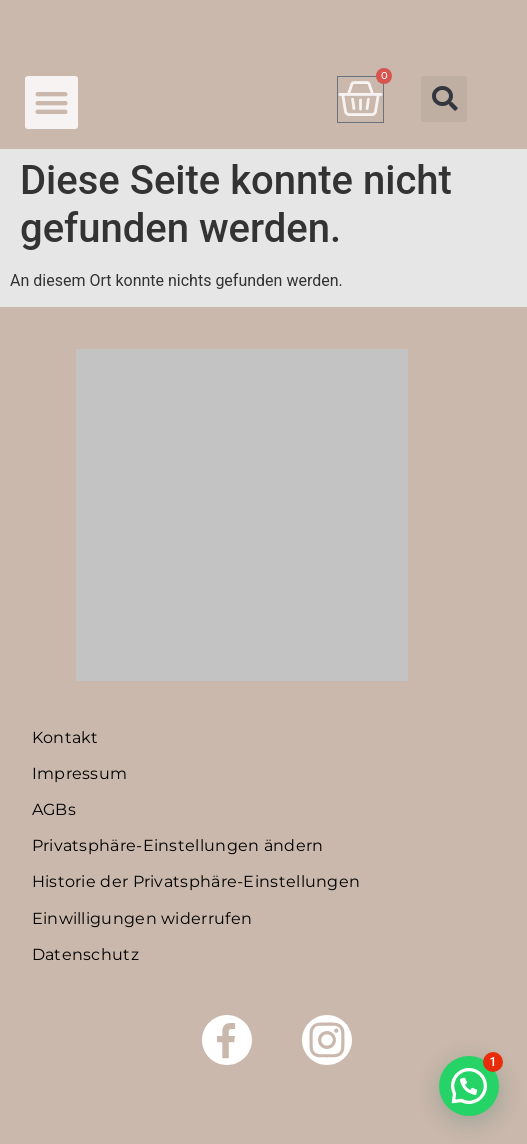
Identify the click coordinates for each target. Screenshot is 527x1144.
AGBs (54, 809)
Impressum (80, 773)
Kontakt (65, 737)
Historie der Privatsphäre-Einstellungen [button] (196, 881)
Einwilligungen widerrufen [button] (142, 918)
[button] (51, 102)
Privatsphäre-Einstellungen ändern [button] (178, 845)
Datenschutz (85, 954)
